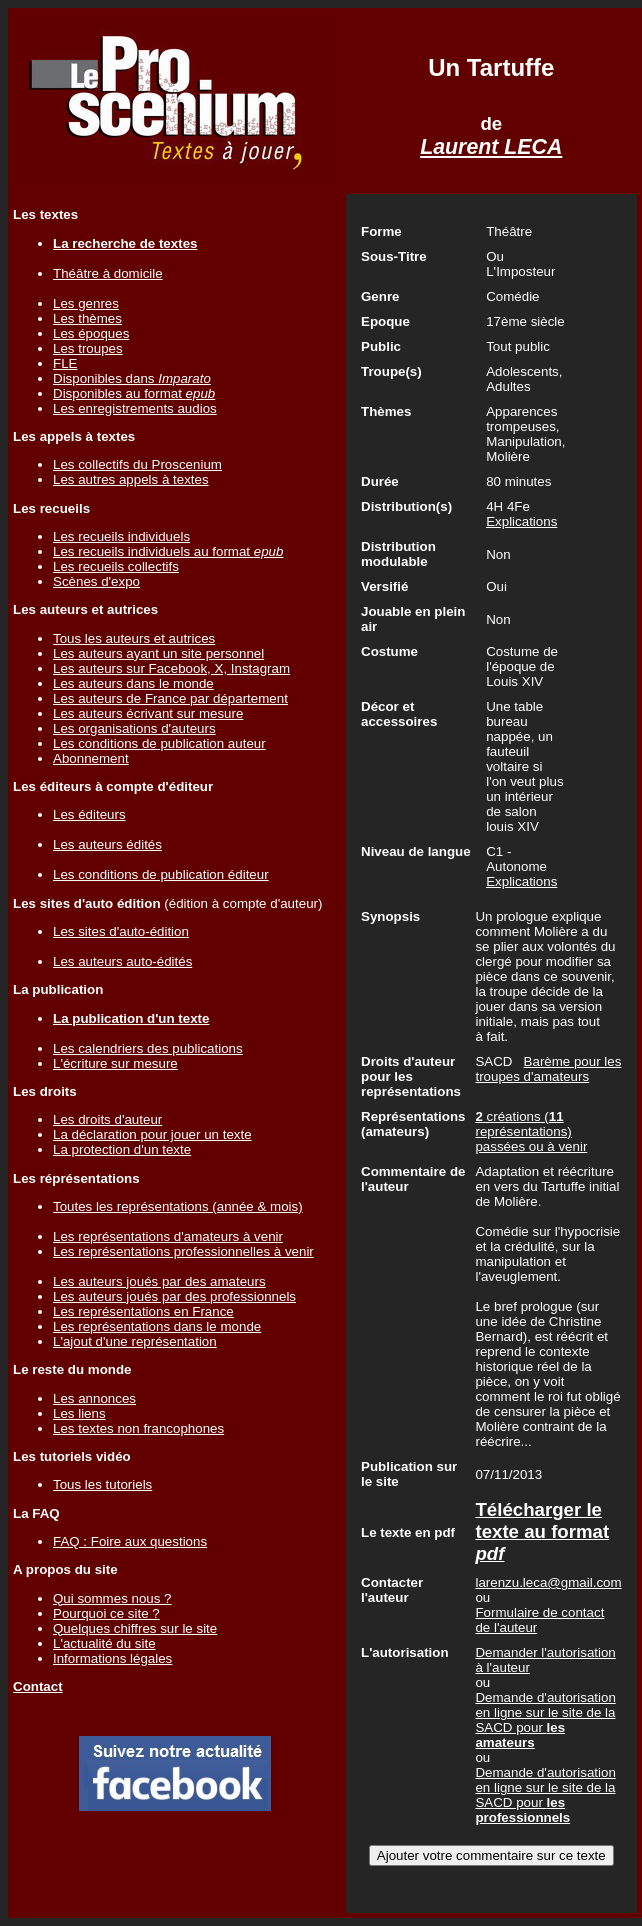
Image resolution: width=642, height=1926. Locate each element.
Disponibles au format (134, 393)
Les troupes (88, 348)
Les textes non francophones (138, 1428)
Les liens (79, 1413)
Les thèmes (87, 318)
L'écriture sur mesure (115, 1063)
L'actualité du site (104, 1643)
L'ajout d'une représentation (135, 1341)
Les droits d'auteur (107, 1119)
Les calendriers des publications (148, 1048)
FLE (65, 363)
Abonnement (91, 758)
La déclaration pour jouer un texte (152, 1134)
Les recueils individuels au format (168, 551)
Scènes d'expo (96, 581)
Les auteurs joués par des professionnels (174, 1296)
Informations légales (112, 1658)
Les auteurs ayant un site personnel (158, 653)
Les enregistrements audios (135, 408)
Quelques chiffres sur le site (135, 1628)
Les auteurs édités (107, 844)
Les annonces (94, 1398)
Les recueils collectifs (116, 566)
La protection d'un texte (122, 1149)
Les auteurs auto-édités (122, 961)
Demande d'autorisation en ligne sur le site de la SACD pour (545, 1720)
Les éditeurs (89, 814)
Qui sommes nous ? (112, 1598)
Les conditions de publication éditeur (161, 874)
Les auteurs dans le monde (133, 683)
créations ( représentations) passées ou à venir (531, 1131)
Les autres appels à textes (131, 479)
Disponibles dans (132, 378)
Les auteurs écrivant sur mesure (148, 713)
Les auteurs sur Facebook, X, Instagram (171, 668)
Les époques (91, 333)
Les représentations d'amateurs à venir (168, 1236)
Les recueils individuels (121, 536)
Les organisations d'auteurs (134, 728)
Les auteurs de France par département (170, 698)
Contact (38, 1686)
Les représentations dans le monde (157, 1326)
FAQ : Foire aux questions (130, 1541)
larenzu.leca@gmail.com (548, 1582)
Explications (521, 521)
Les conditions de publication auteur (159, 743)
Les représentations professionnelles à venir (183, 1251)
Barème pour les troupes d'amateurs (548, 1069)
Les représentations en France (143, 1311)
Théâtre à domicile (108, 273)
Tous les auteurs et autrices (134, 638)
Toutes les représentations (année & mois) (178, 1206)
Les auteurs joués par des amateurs (159, 1281)
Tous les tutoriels (102, 1484)
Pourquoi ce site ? (106, 1613)
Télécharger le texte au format (542, 1531)
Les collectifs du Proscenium (137, 464)
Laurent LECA (491, 147)
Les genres (86, 303)
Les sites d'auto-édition (121, 931)
